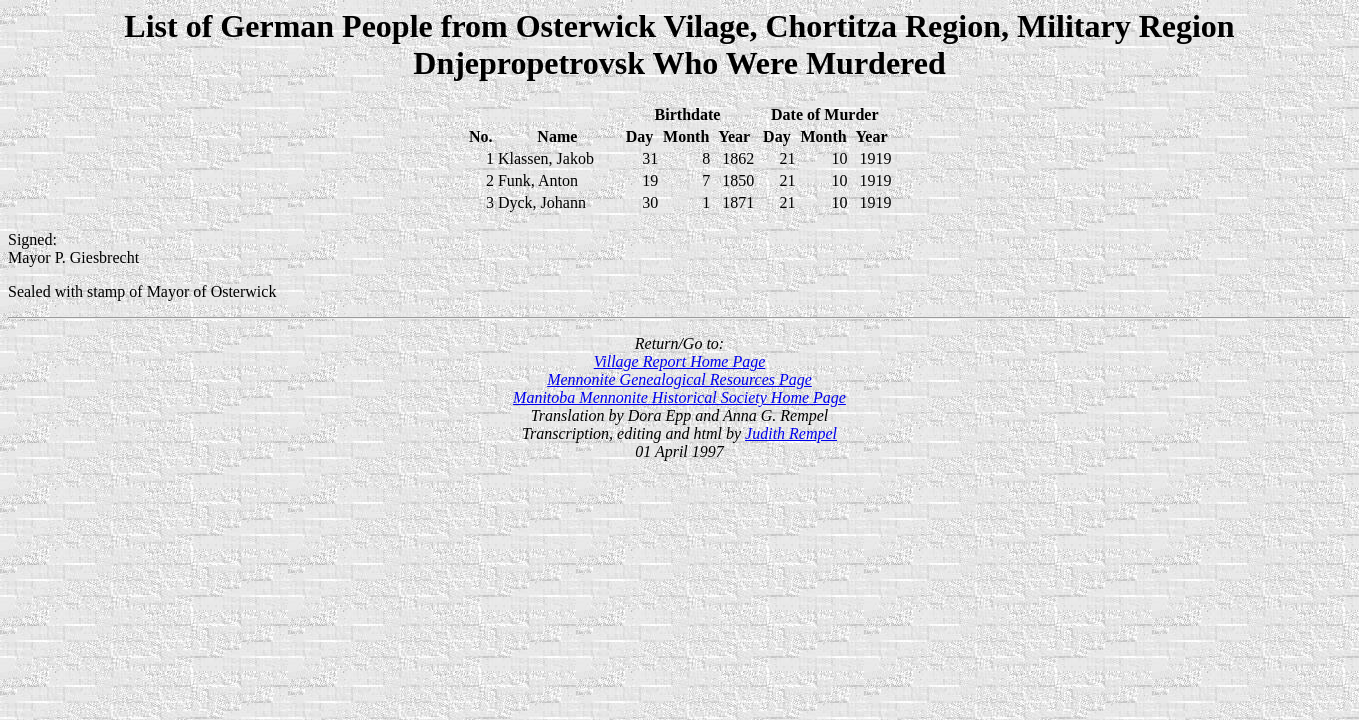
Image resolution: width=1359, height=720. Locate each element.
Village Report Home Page (680, 361)
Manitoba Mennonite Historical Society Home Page (679, 397)
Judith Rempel (791, 433)
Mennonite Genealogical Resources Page (679, 379)
